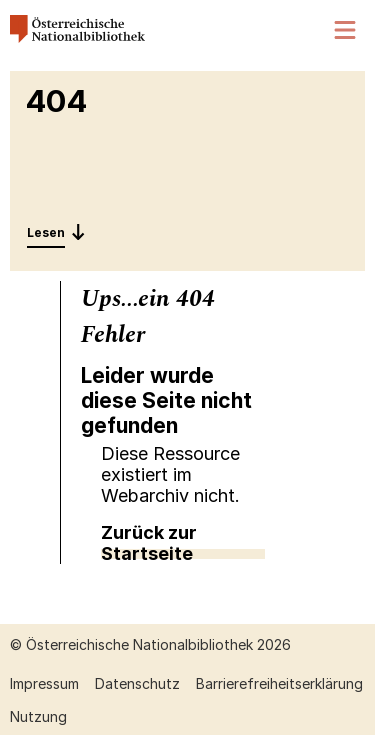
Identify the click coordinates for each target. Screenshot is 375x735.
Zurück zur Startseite (149, 543)
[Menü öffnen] (346, 30)
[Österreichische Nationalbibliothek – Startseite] (77, 37)
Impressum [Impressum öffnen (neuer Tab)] (44, 683)
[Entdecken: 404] (56, 232)
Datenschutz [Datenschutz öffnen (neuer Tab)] (137, 683)
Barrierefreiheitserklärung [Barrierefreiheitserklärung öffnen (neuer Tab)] (279, 683)
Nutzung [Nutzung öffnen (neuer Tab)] (38, 716)
